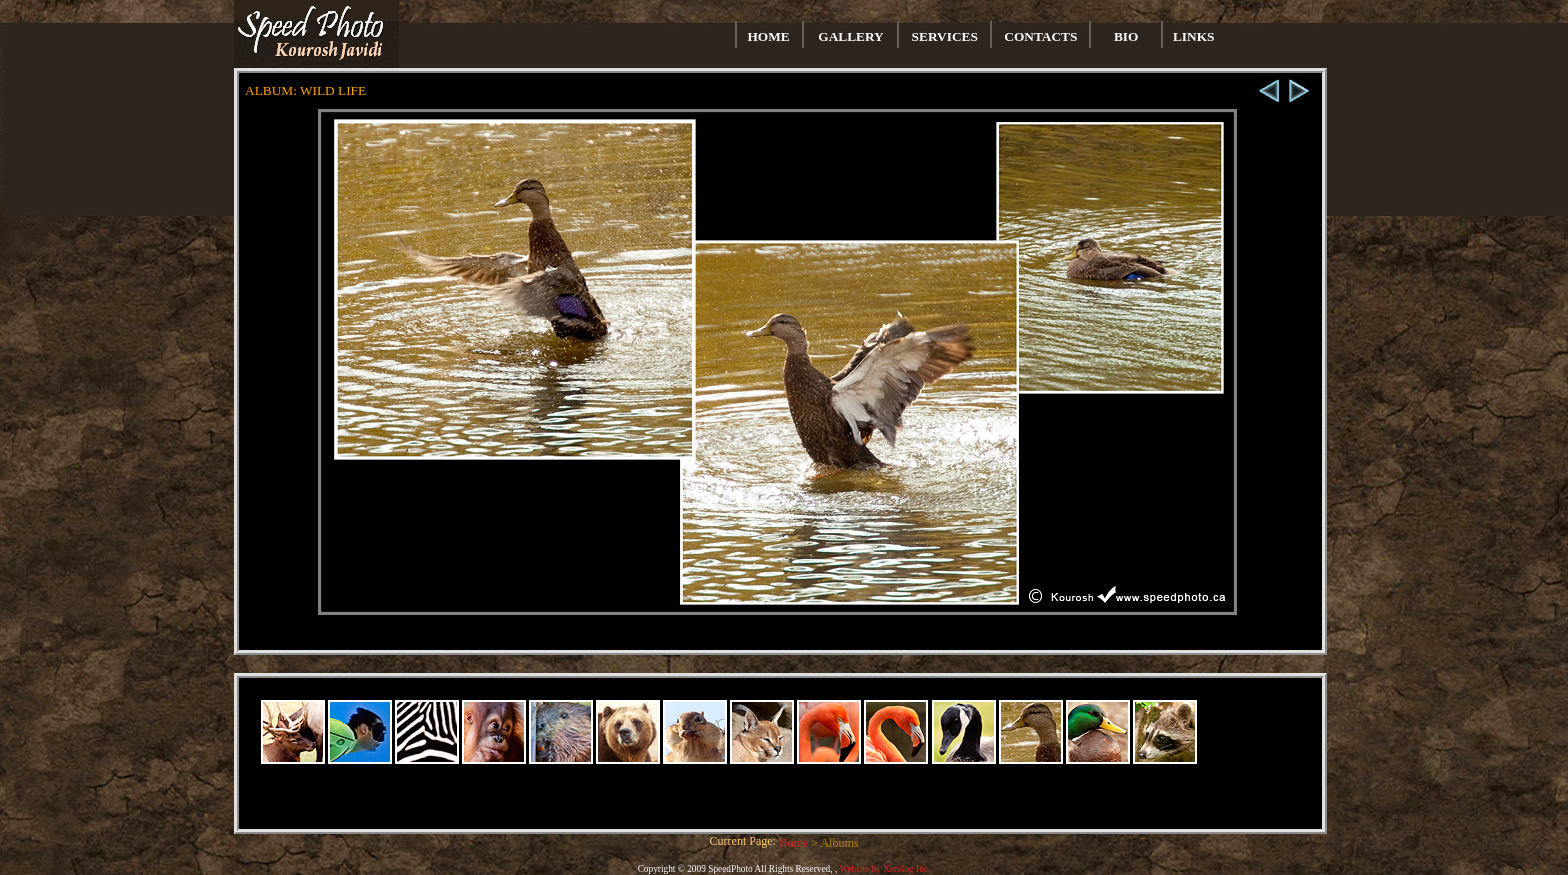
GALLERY (850, 36)
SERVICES (945, 36)
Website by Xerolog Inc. (884, 869)
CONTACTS (1040, 36)
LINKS (1193, 36)
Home (795, 843)
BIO (1126, 36)
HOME (769, 36)
